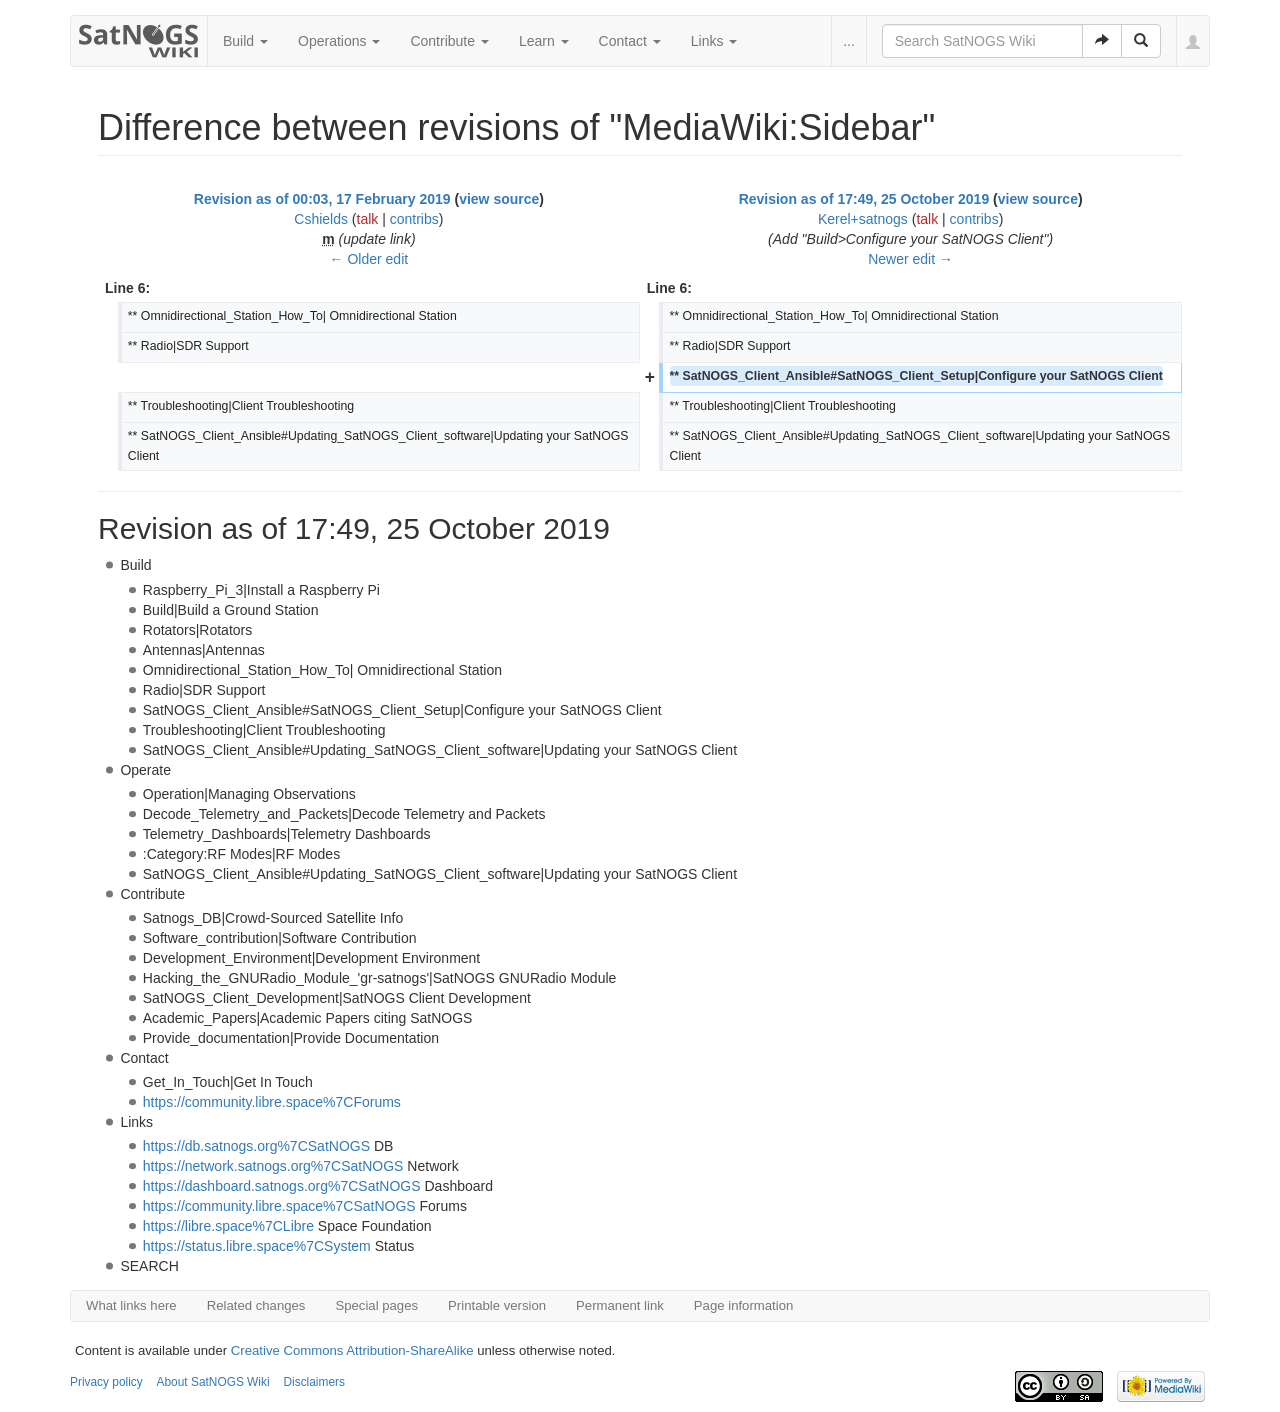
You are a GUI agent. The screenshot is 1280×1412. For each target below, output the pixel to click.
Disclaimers (313, 1382)
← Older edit (369, 259)
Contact (630, 41)
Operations (339, 41)
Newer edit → (910, 259)
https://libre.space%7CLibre (228, 1226)
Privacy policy (106, 1382)
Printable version (497, 1305)
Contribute (449, 41)
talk (368, 219)
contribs (414, 219)
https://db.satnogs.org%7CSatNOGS (256, 1146)
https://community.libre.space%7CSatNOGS (279, 1206)
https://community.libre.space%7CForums (272, 1102)
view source (499, 199)
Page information (743, 1305)
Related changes (256, 1305)
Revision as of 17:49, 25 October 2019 (864, 199)
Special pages (376, 1305)
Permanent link (620, 1305)
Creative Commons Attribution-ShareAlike (352, 1350)
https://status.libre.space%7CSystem (257, 1246)
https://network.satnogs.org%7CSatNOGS (273, 1166)
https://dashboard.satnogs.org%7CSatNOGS (282, 1186)
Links (714, 41)
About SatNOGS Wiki (213, 1382)
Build (245, 41)
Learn (544, 41)
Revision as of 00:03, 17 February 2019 (322, 199)
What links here (131, 1305)
